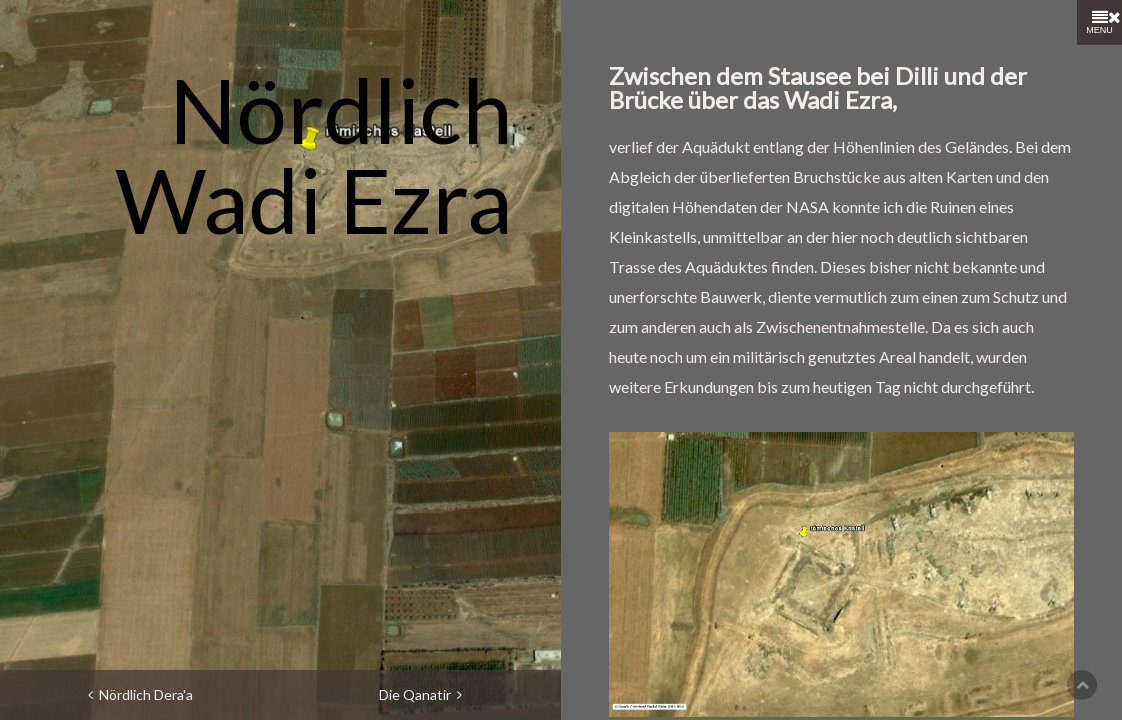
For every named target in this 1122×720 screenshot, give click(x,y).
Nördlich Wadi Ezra (314, 154)
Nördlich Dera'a (140, 694)
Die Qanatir (420, 694)
